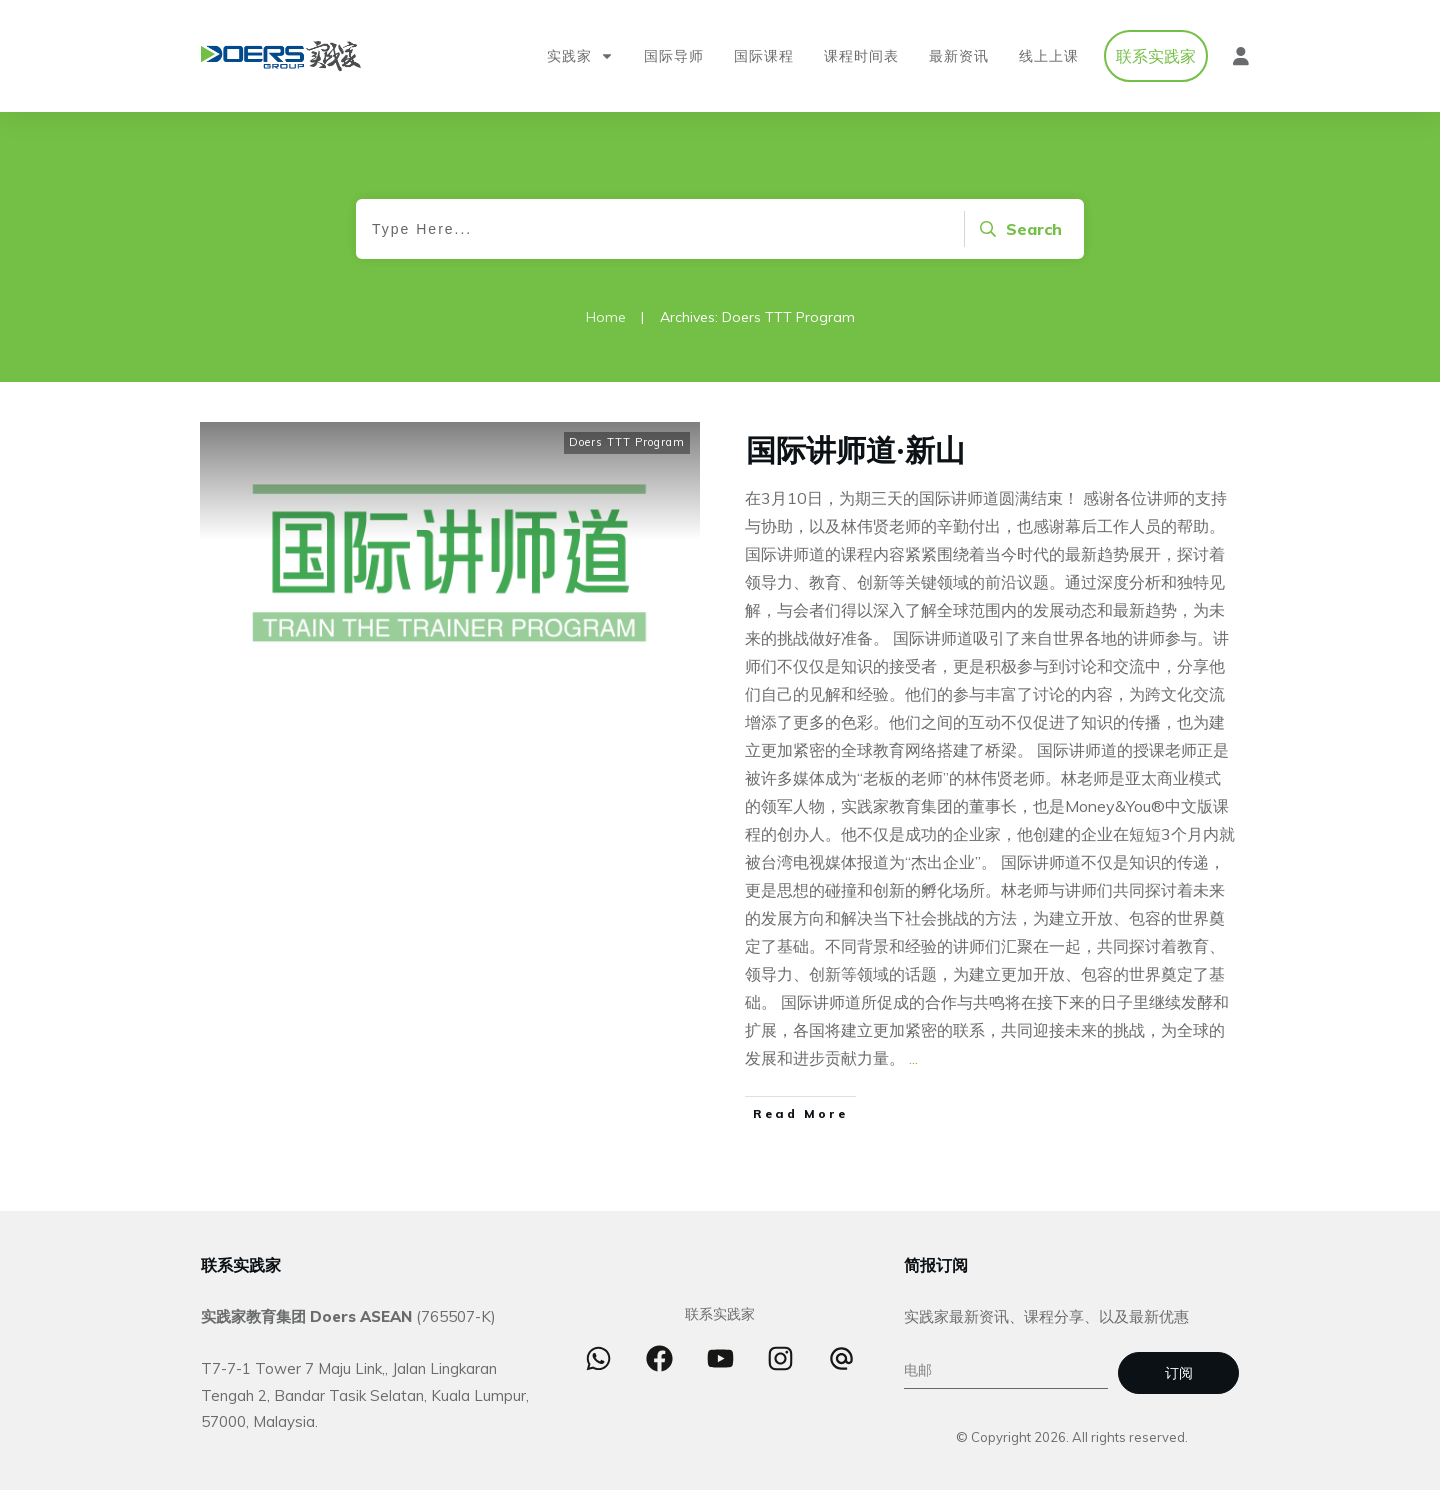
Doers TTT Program (627, 447)
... (913, 1063)
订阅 (1179, 1374)
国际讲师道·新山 (855, 453)
